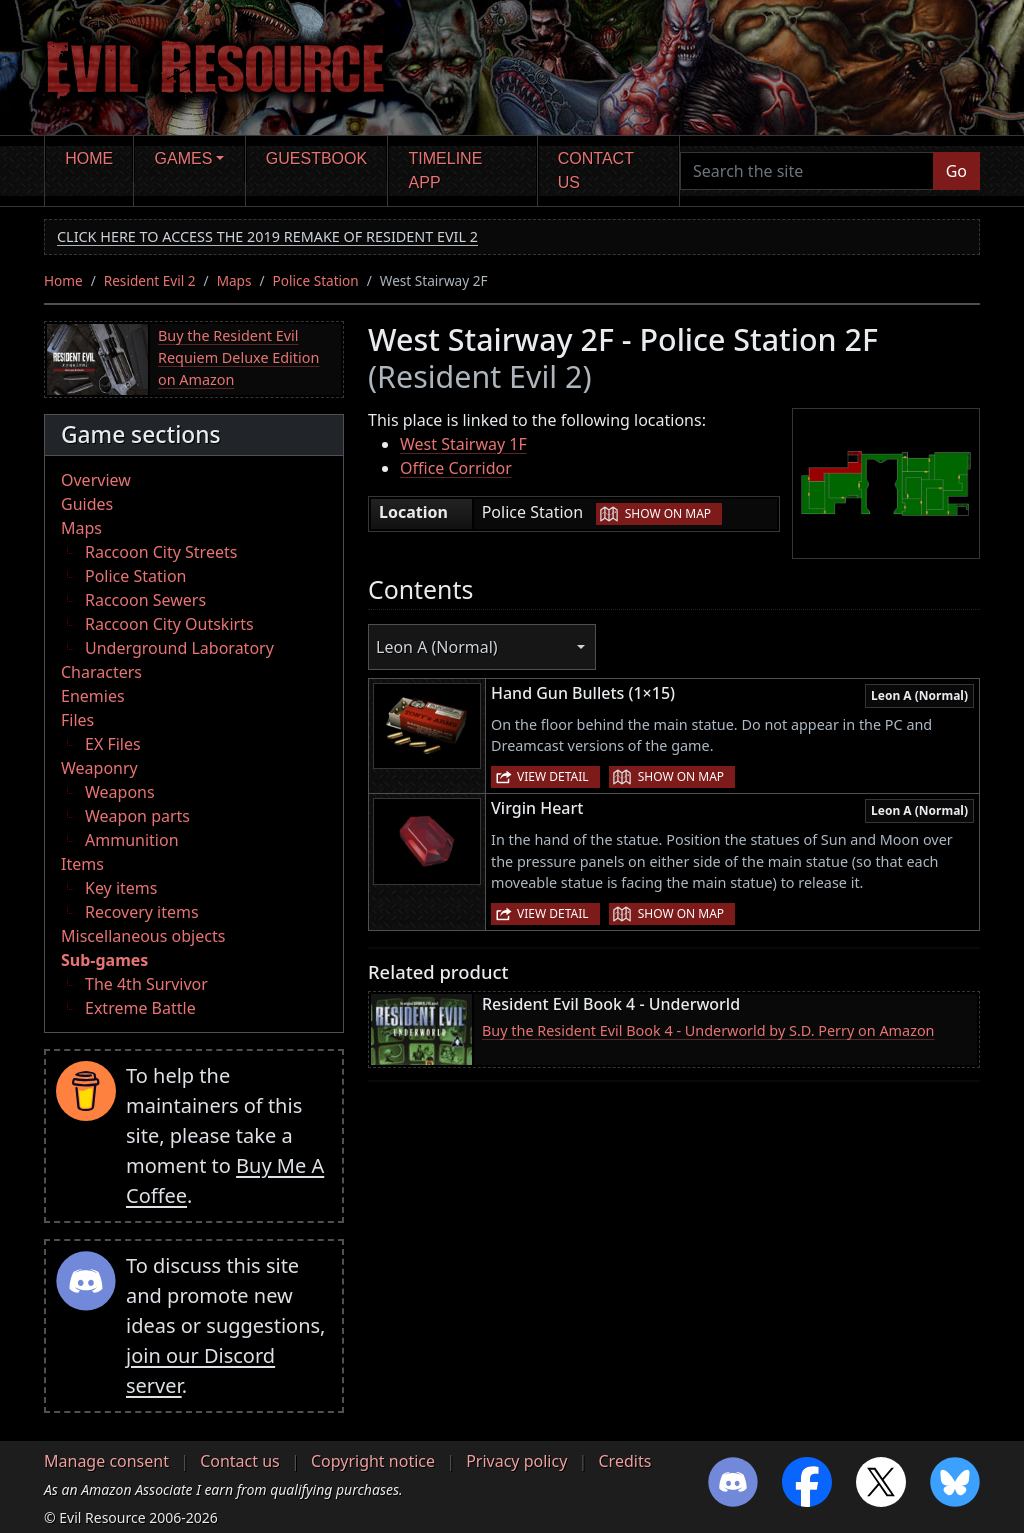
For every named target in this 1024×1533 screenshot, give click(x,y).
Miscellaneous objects (143, 936)
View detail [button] (553, 776)
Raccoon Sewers (145, 600)
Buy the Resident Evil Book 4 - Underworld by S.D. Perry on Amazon (708, 1030)
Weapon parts (137, 816)
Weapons (120, 792)
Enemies (93, 696)
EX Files (113, 744)
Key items (121, 888)
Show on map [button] (668, 513)
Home (89, 158)
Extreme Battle (140, 1008)
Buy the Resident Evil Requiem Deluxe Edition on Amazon (238, 357)
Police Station (316, 280)
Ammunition (132, 840)
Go (956, 171)
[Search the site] (807, 171)
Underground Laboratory (179, 648)
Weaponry (99, 768)
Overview (96, 480)
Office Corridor (456, 468)
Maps (234, 280)
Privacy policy (516, 1461)
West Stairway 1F (463, 444)
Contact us (596, 170)
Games (184, 158)
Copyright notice (373, 1461)
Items (82, 864)
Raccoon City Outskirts (169, 624)
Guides (87, 504)
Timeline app (446, 170)
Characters (101, 672)
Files (77, 720)
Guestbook (316, 158)
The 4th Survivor (146, 984)
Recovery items (142, 912)
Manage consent (106, 1461)
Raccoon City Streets (161, 552)
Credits (624, 1461)
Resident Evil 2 (150, 280)
